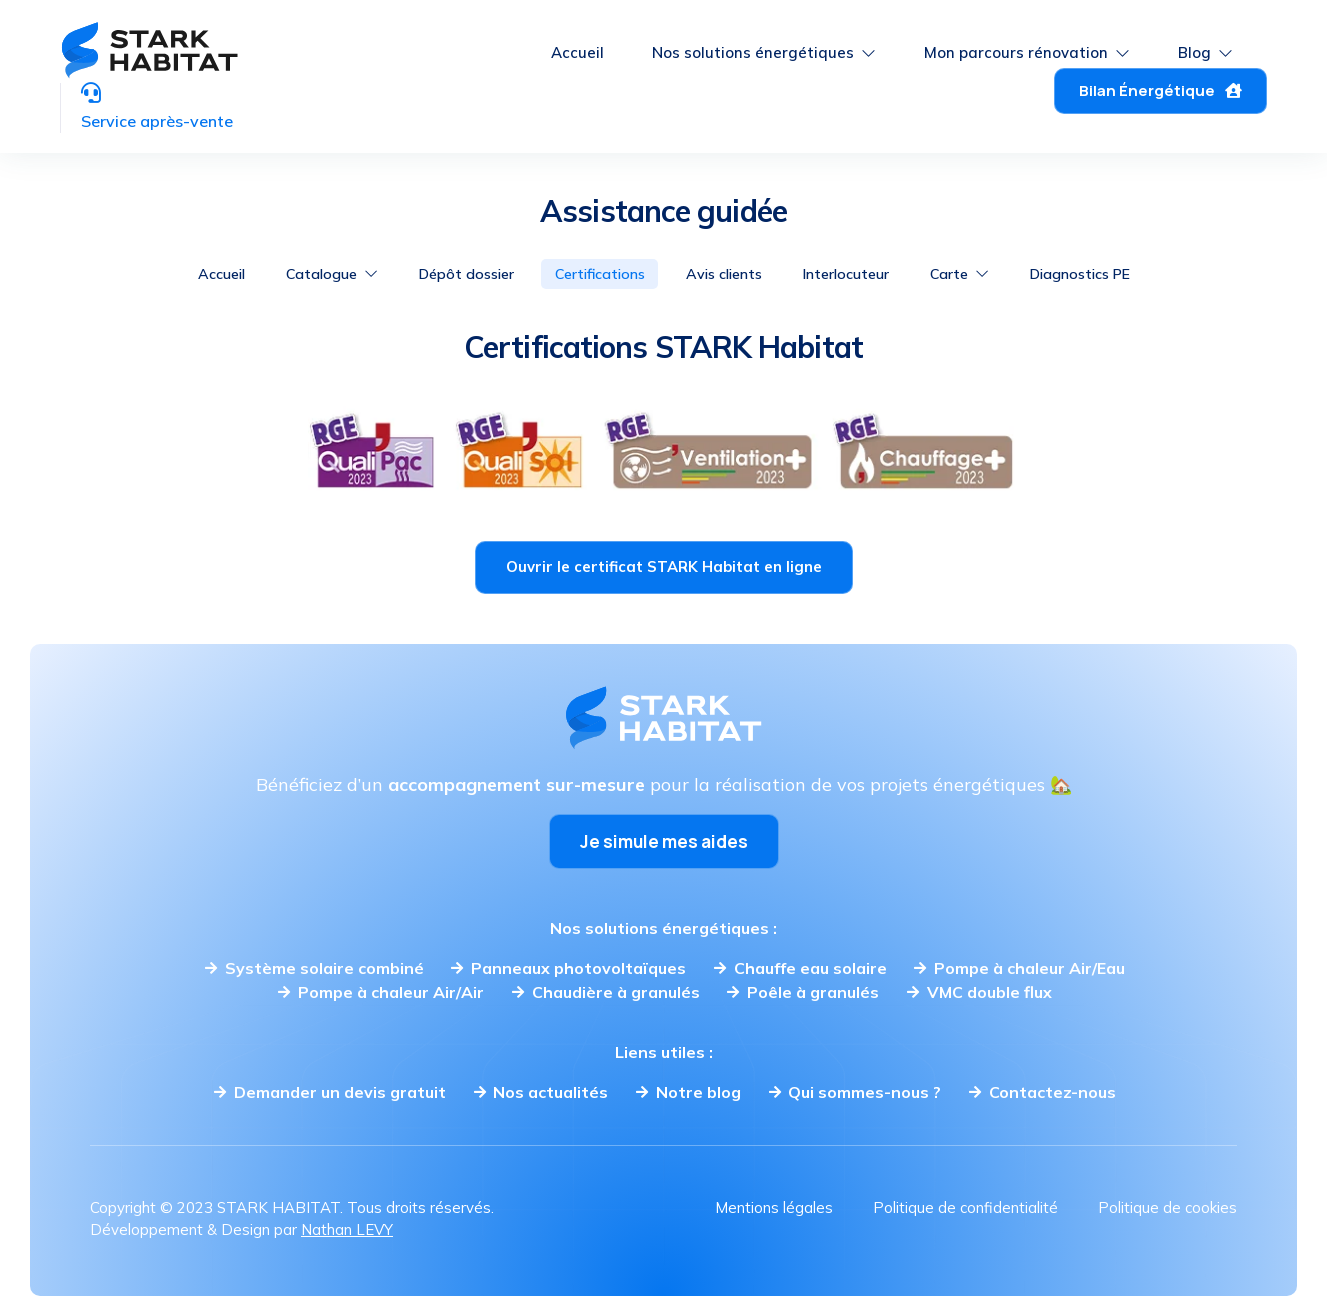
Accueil (577, 39)
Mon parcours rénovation (1027, 39)
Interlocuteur (868, 273)
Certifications (590, 273)
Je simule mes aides (664, 844)
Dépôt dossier (441, 273)
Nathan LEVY (347, 1231)
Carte (996, 273)
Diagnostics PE (1131, 273)
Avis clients (730, 273)
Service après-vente (187, 95)
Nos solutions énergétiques (764, 39)
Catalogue (292, 273)
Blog (1205, 39)
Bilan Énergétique (1160, 77)
